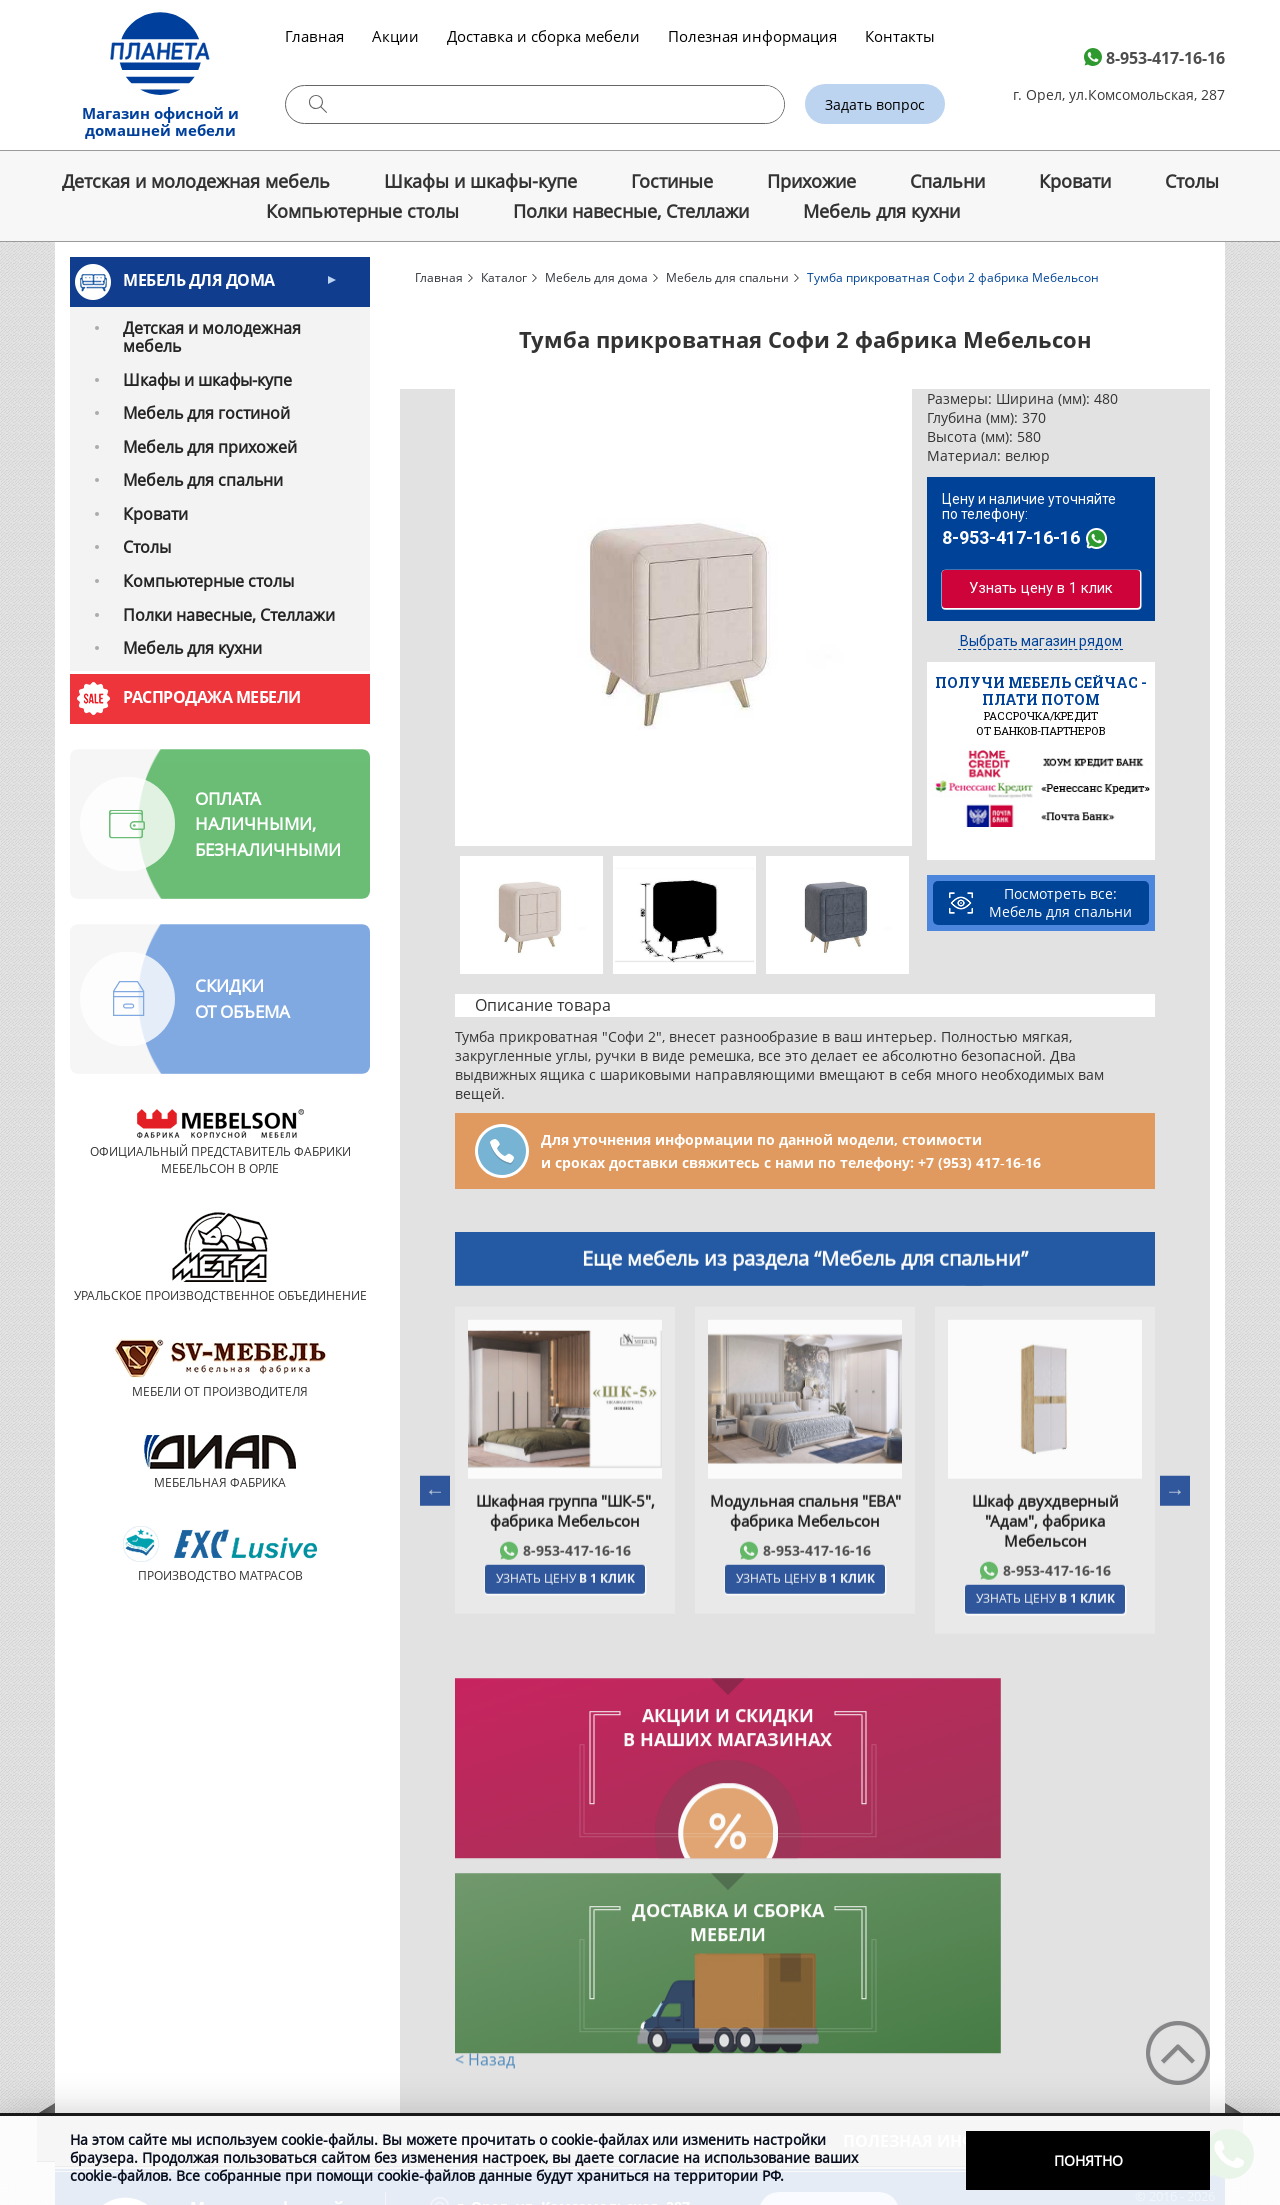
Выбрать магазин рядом (1041, 643)
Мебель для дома (199, 280)
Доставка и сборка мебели (543, 36)
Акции (395, 36)
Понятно (1088, 2160)
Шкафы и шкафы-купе (480, 181)
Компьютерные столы (362, 211)
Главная (314, 36)
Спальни (947, 181)
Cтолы (1192, 181)
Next (899, 617)
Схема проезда (503, 2052)
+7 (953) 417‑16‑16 (979, 1162)
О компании (137, 1946)
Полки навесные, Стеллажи (631, 211)
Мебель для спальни (203, 480)
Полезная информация (752, 36)
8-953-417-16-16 (1165, 58)
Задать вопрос (875, 104)
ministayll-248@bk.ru (875, 2095)
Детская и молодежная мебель (196, 181)
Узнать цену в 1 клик (1041, 586)
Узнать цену (565, 1631)
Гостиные (672, 181)
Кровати (1075, 181)
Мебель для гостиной (206, 413)
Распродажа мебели (212, 697)
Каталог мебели (318, 1946)
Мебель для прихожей (210, 447)
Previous (468, 617)
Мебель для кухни (881, 211)
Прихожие (811, 181)
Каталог (504, 277)
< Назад (485, 1867)
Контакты (900, 36)
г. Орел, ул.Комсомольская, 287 (1119, 94)
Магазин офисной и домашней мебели (160, 121)
